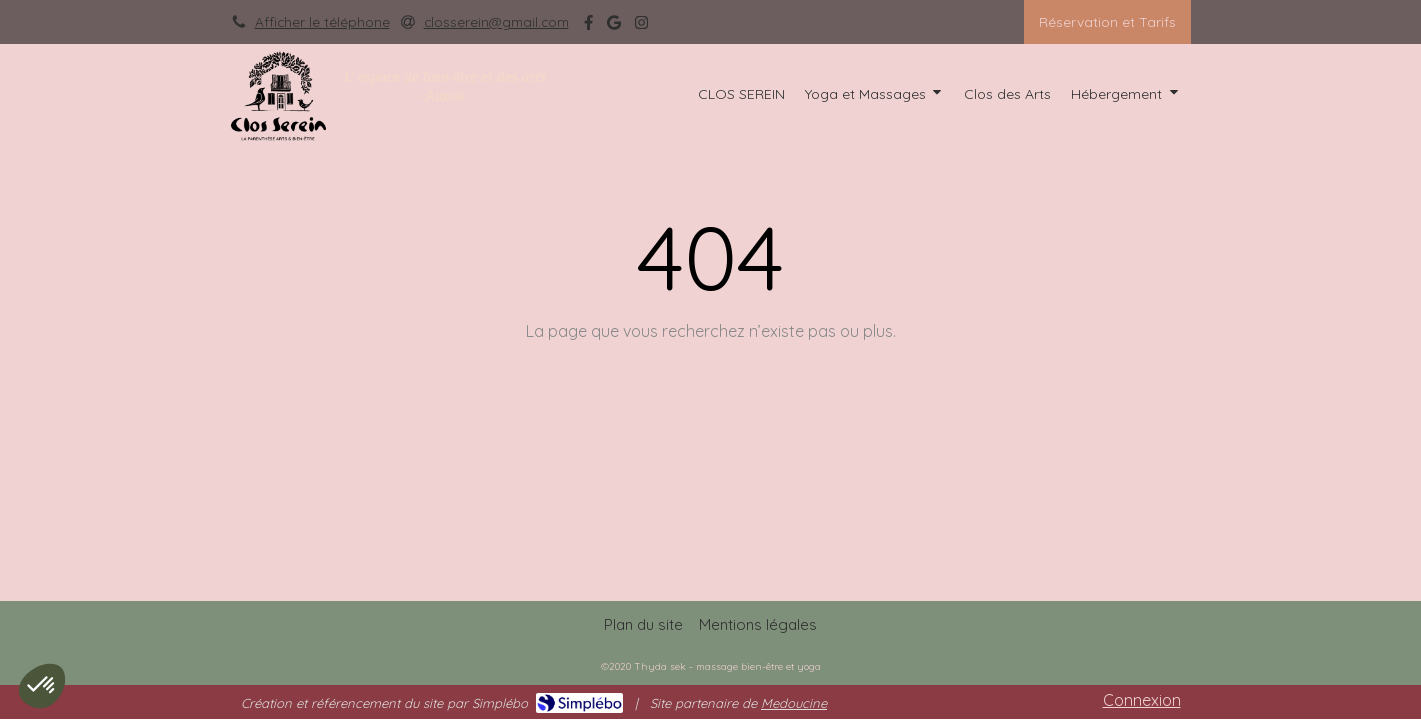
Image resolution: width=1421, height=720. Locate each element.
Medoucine (794, 703)
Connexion (1142, 700)
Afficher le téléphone (322, 21)
